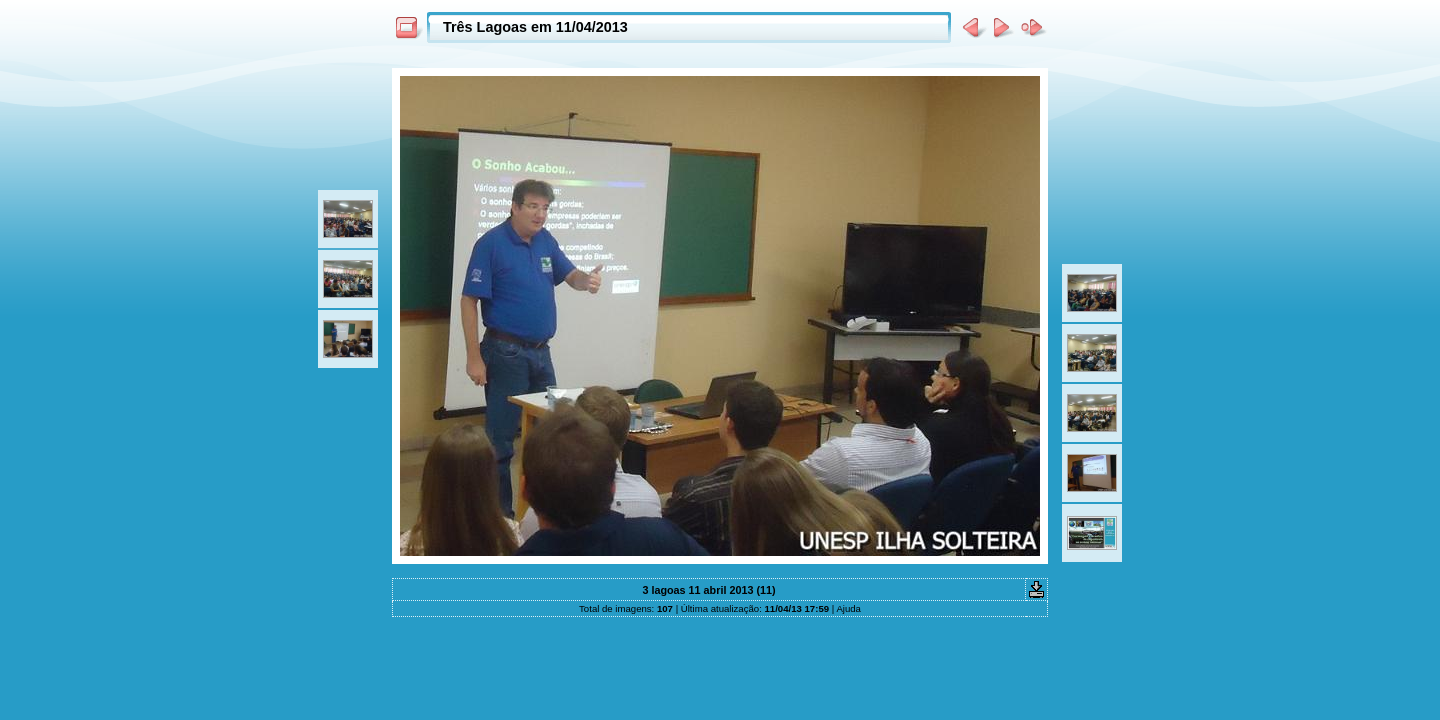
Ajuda (848, 608)
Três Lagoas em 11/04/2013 (535, 27)
